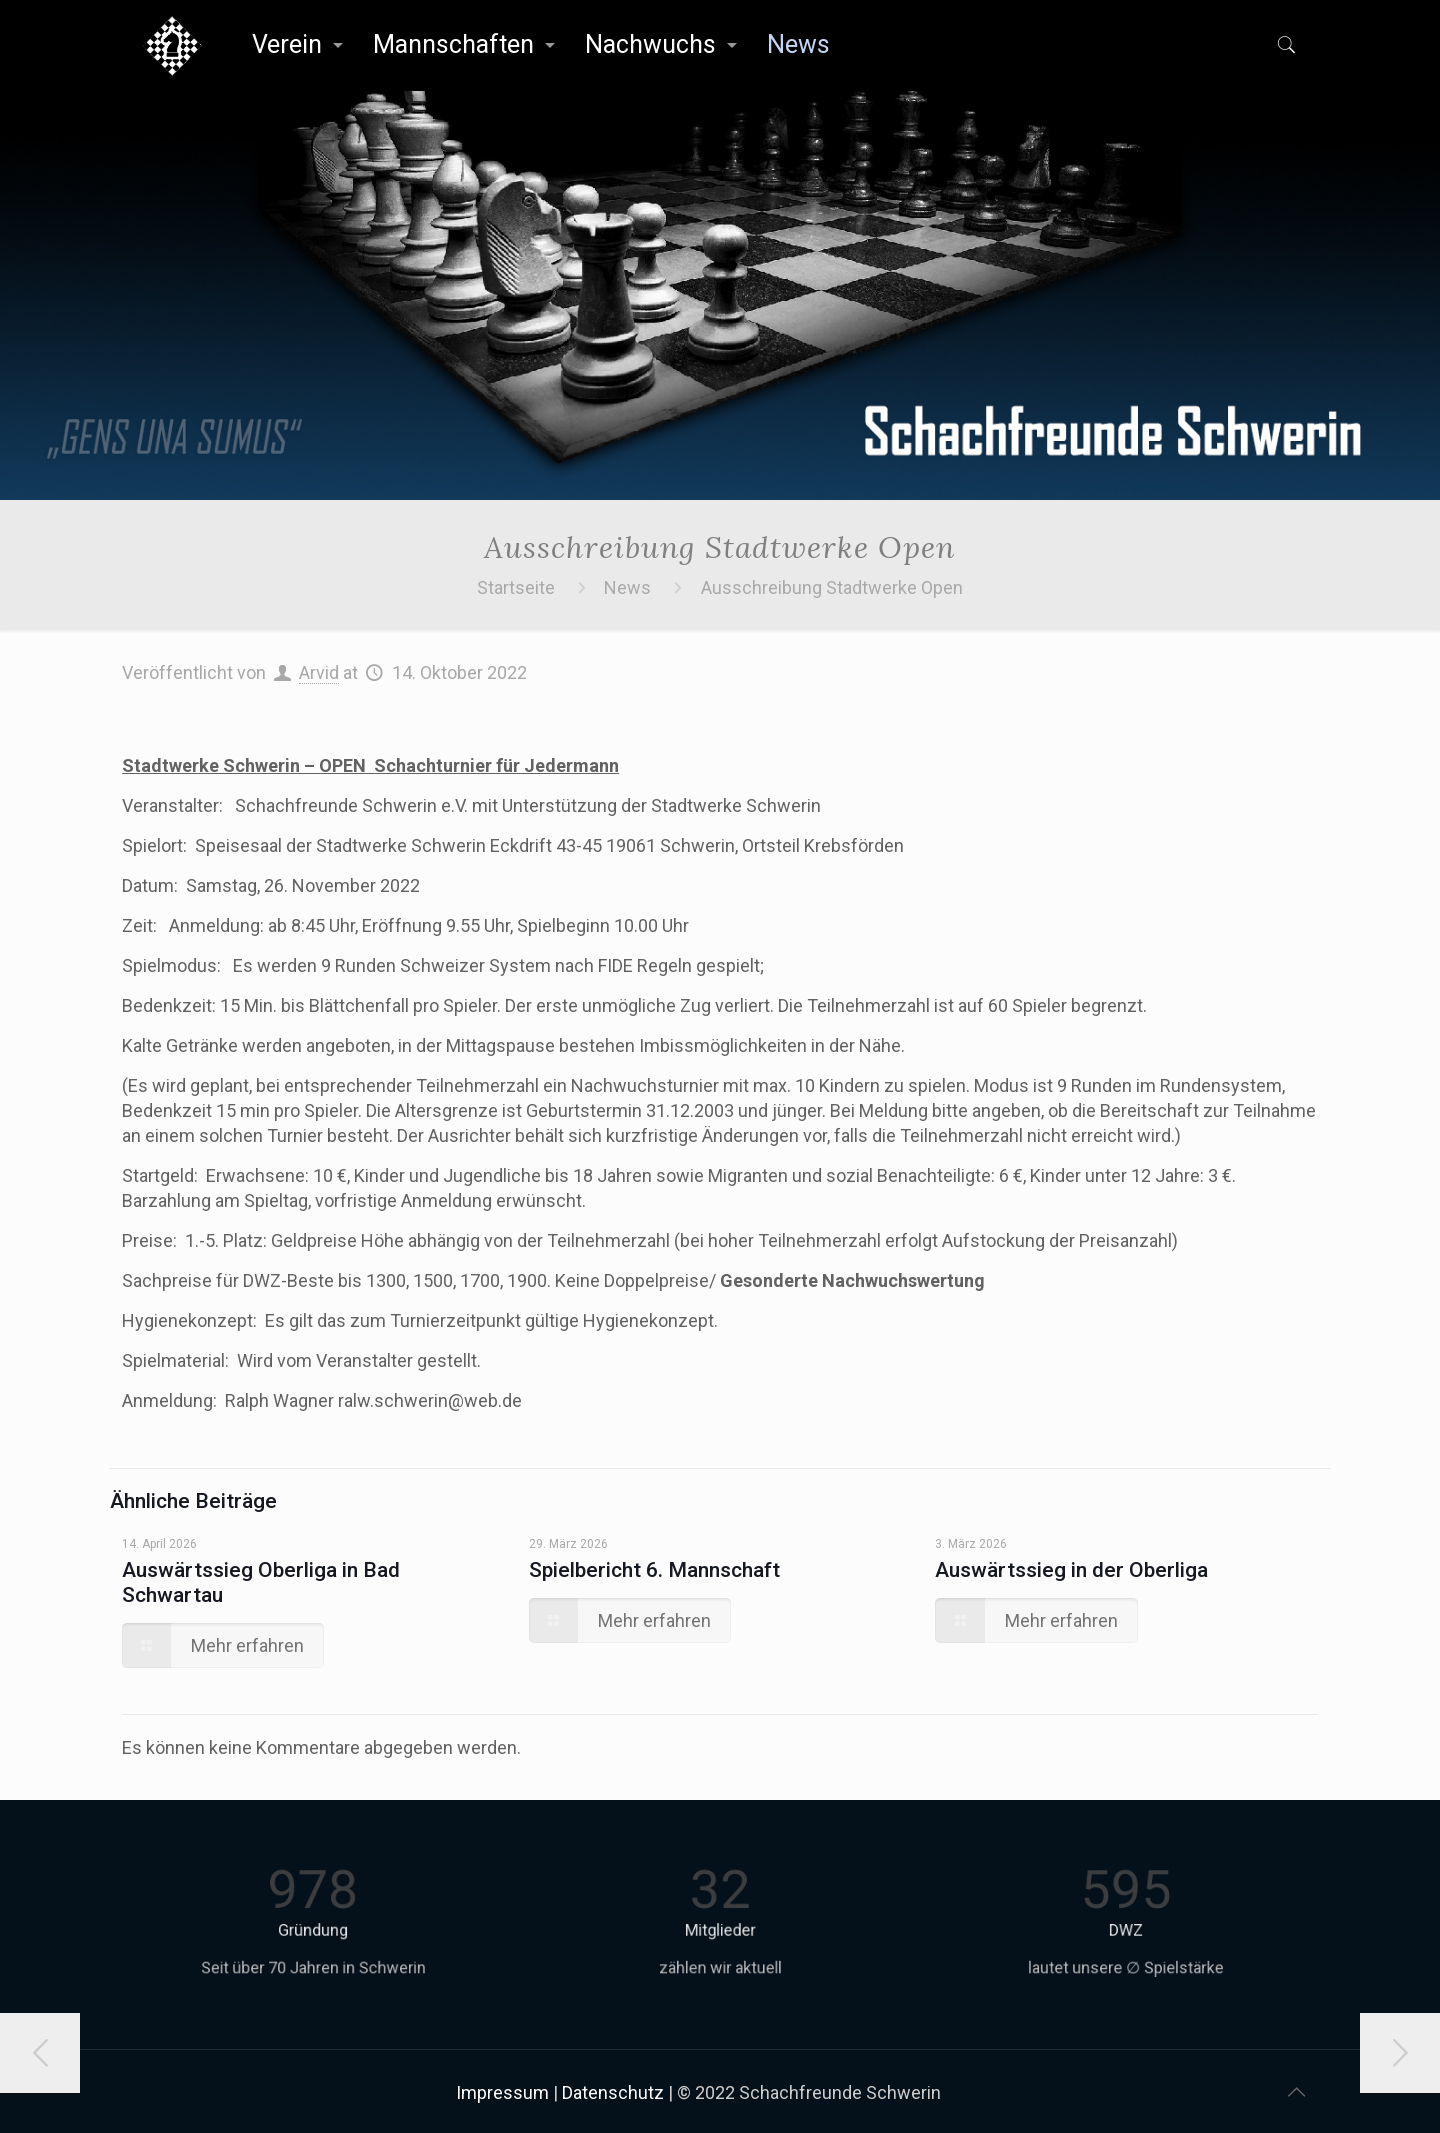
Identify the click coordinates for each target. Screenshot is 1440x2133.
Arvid (319, 672)
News (627, 587)
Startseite (516, 587)
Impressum (502, 2092)
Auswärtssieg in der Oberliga (1071, 1570)
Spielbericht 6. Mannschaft (654, 1570)
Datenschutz (613, 2092)
